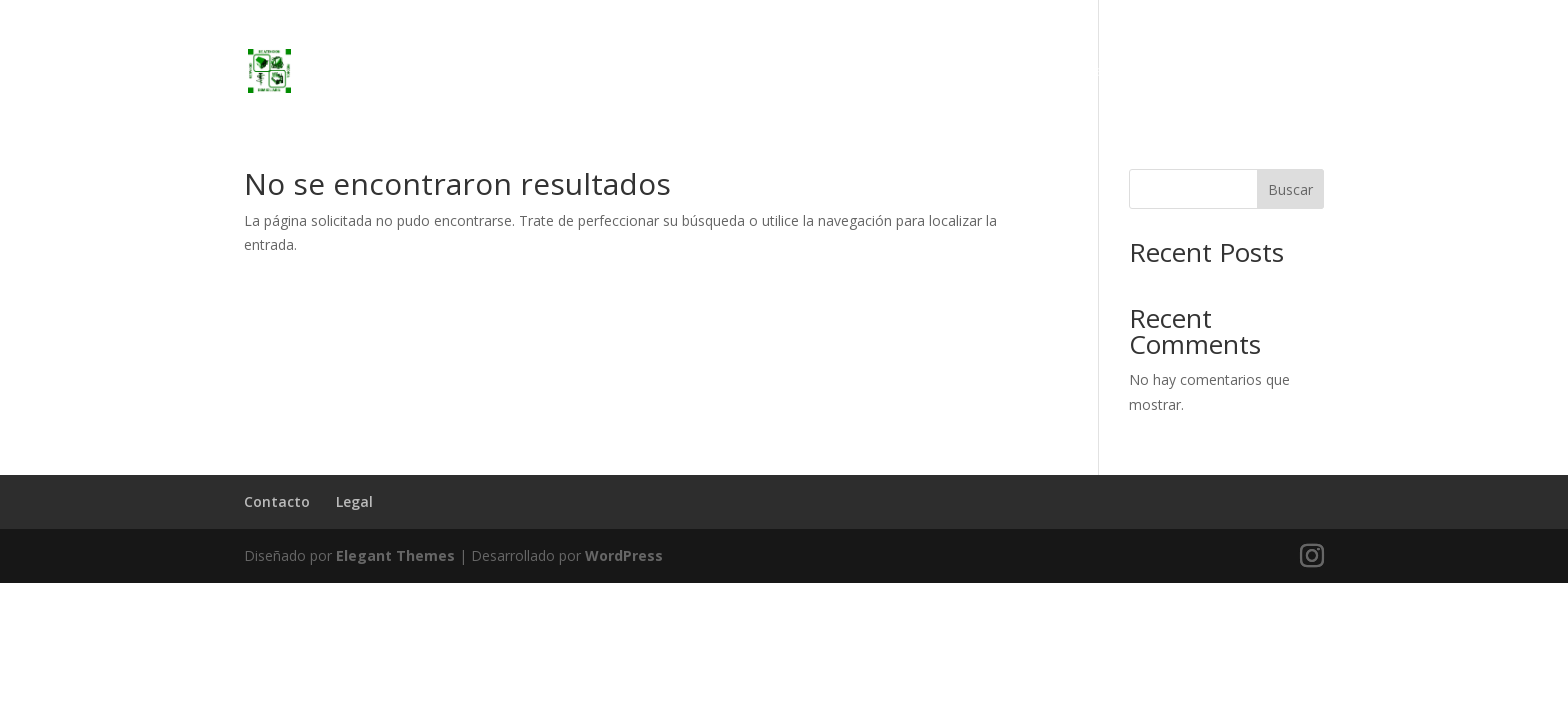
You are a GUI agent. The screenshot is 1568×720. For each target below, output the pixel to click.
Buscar (1290, 189)
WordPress (624, 555)
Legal (354, 501)
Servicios (1116, 72)
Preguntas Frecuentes (1248, 72)
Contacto (277, 501)
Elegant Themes (395, 555)
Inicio (1041, 72)
